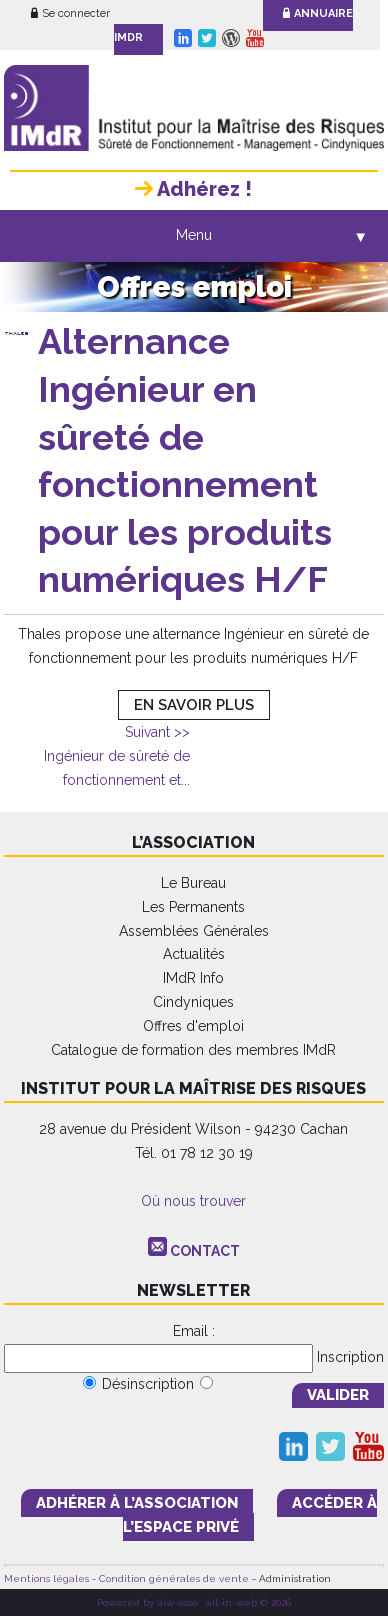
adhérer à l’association (137, 1503)
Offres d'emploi (193, 1026)
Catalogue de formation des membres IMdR (193, 1050)
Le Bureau (193, 883)
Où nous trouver (193, 1201)
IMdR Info (193, 978)
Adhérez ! (193, 189)
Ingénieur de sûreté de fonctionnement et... (117, 756)
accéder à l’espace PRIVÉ (250, 1515)
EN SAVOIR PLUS (194, 705)
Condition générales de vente (174, 1578)
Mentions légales (46, 1578)
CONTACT (205, 1251)
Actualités (194, 954)
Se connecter (70, 13)
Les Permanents (193, 907)
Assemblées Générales (194, 931)
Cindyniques (193, 1002)
